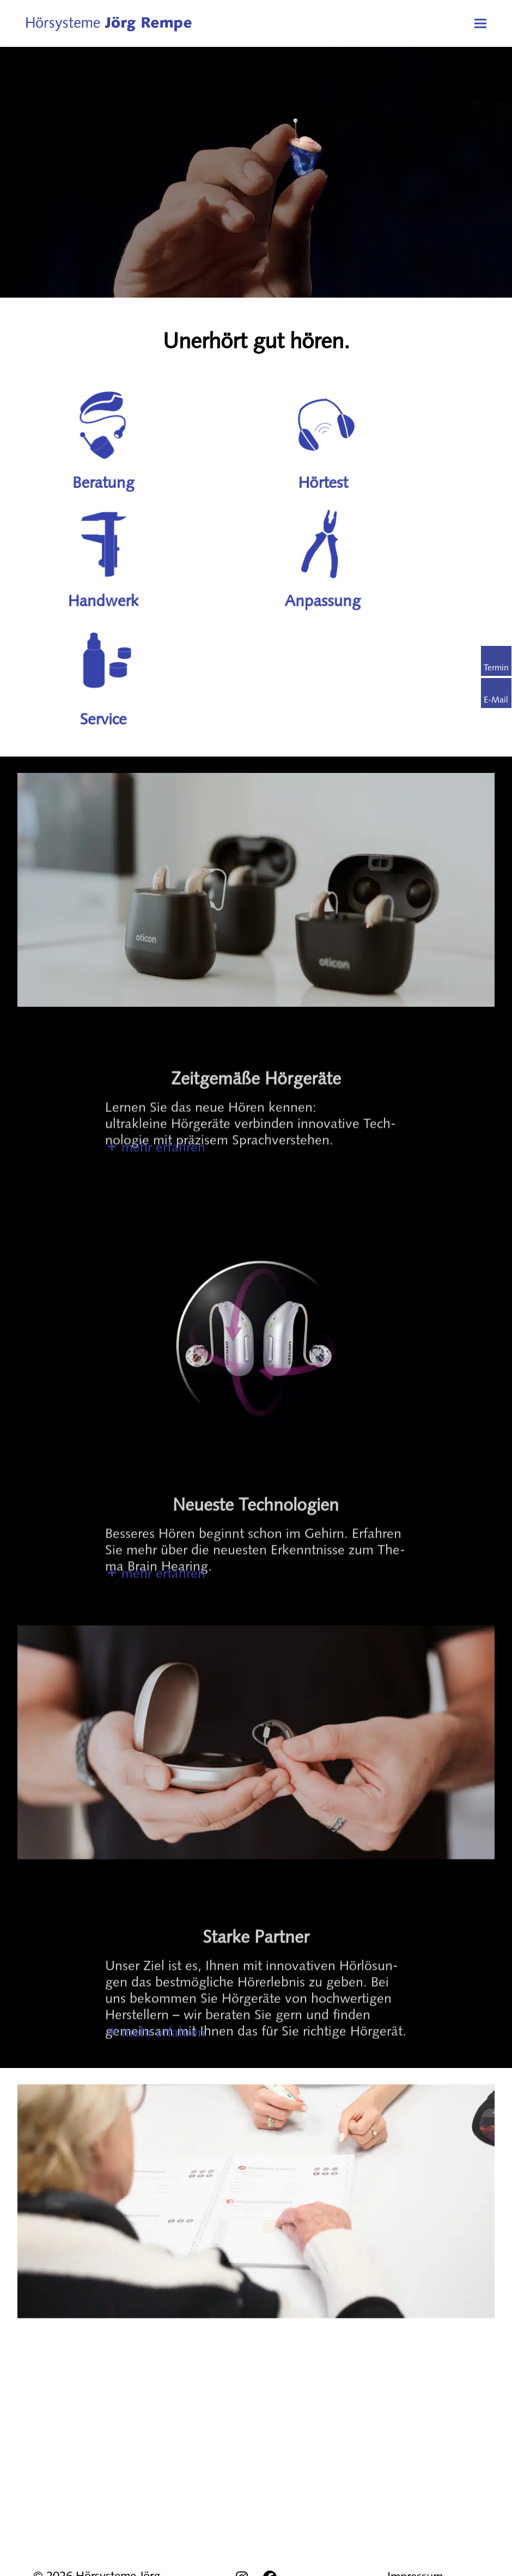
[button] (480, 23)
